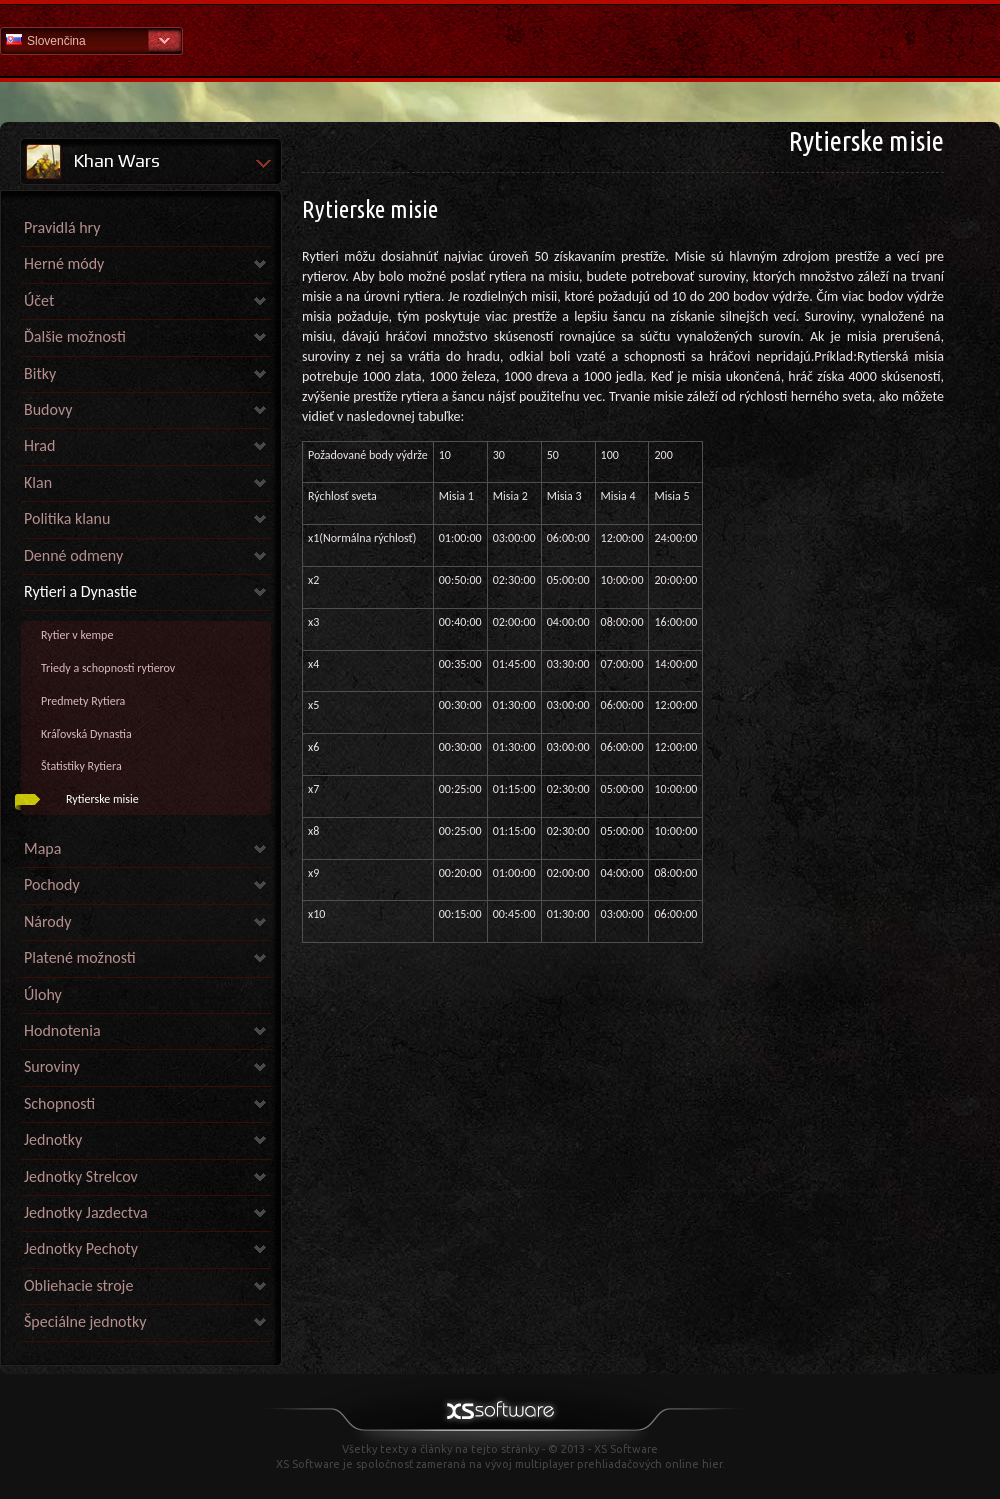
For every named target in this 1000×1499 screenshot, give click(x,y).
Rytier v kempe (77, 635)
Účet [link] (39, 300)
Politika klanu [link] (67, 518)
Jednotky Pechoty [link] (81, 1248)
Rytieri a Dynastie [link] (80, 591)
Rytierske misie (102, 799)
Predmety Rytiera (83, 701)
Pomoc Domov (500, 39)
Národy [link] (47, 921)
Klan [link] (38, 482)
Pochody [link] (52, 884)
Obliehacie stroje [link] (78, 1285)
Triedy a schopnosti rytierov (108, 668)
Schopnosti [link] (59, 1103)
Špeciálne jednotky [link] (85, 1321)
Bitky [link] (40, 373)
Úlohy (43, 994)
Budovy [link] (48, 409)
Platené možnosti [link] (80, 957)
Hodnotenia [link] (62, 1030)
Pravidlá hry (62, 227)
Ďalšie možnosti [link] (75, 336)
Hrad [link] (39, 445)
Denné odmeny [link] (73, 555)
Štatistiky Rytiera (81, 766)
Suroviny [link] (52, 1066)
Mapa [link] (42, 848)
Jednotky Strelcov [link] (81, 1176)
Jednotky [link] (53, 1139)
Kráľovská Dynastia (86, 734)
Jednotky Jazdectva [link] (86, 1212)
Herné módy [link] (64, 263)
